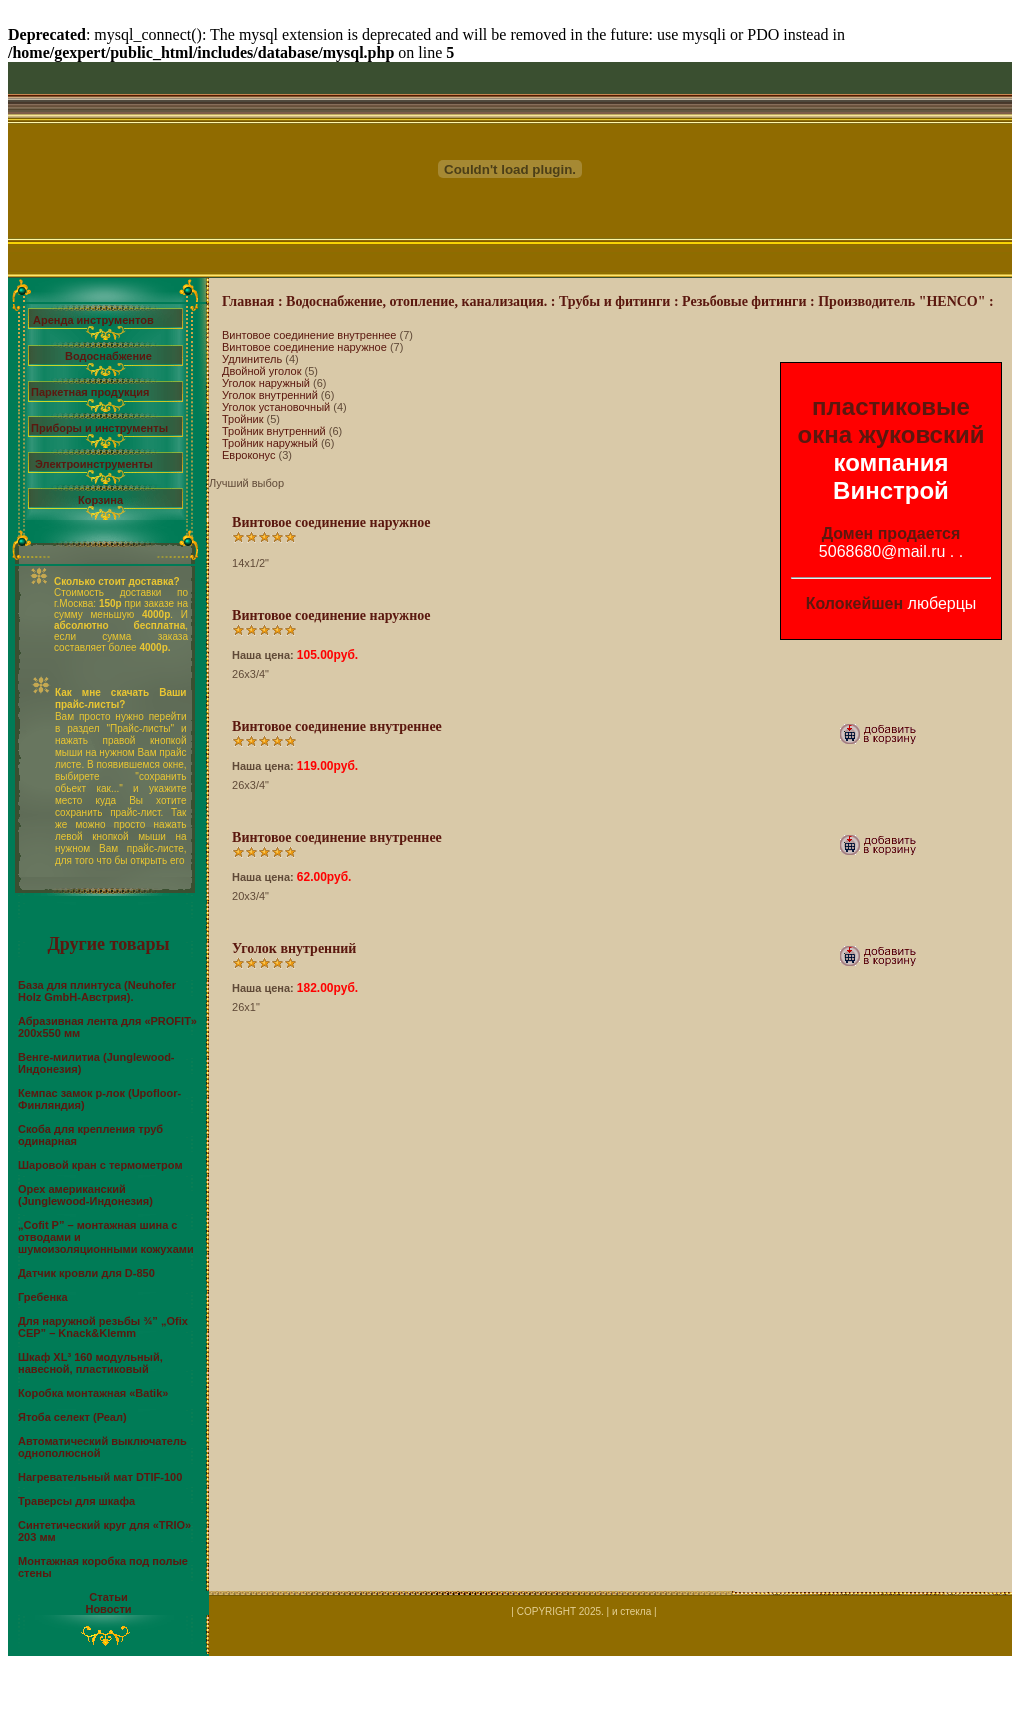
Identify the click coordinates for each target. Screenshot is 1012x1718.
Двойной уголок (261, 371)
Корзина (100, 500)
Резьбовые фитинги (744, 301)
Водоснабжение (108, 356)
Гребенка (43, 1297)
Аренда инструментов (93, 320)
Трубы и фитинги (614, 301)
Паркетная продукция (90, 392)
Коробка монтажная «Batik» (93, 1393)
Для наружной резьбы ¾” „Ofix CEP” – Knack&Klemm (103, 1327)
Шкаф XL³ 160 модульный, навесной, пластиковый (90, 1363)
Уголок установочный (276, 407)
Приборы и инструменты (99, 428)
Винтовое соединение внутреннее (309, 335)
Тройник (243, 419)
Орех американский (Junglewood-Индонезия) (85, 1195)
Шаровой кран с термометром (100, 1165)
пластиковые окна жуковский (891, 420)
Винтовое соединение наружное (304, 347)
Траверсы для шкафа (76, 1501)
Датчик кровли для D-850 (86, 1273)
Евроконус (248, 455)
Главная (248, 301)
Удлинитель (252, 359)
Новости (108, 1609)
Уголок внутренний (270, 395)
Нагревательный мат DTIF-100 (100, 1477)
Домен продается (891, 533)
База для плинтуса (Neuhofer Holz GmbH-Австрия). (97, 991)
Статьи (108, 1597)
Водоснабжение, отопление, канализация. (416, 301)
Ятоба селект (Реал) (72, 1417)
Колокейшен (855, 603)
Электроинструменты (94, 464)
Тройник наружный (270, 443)
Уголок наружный (266, 383)
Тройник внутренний (274, 431)
